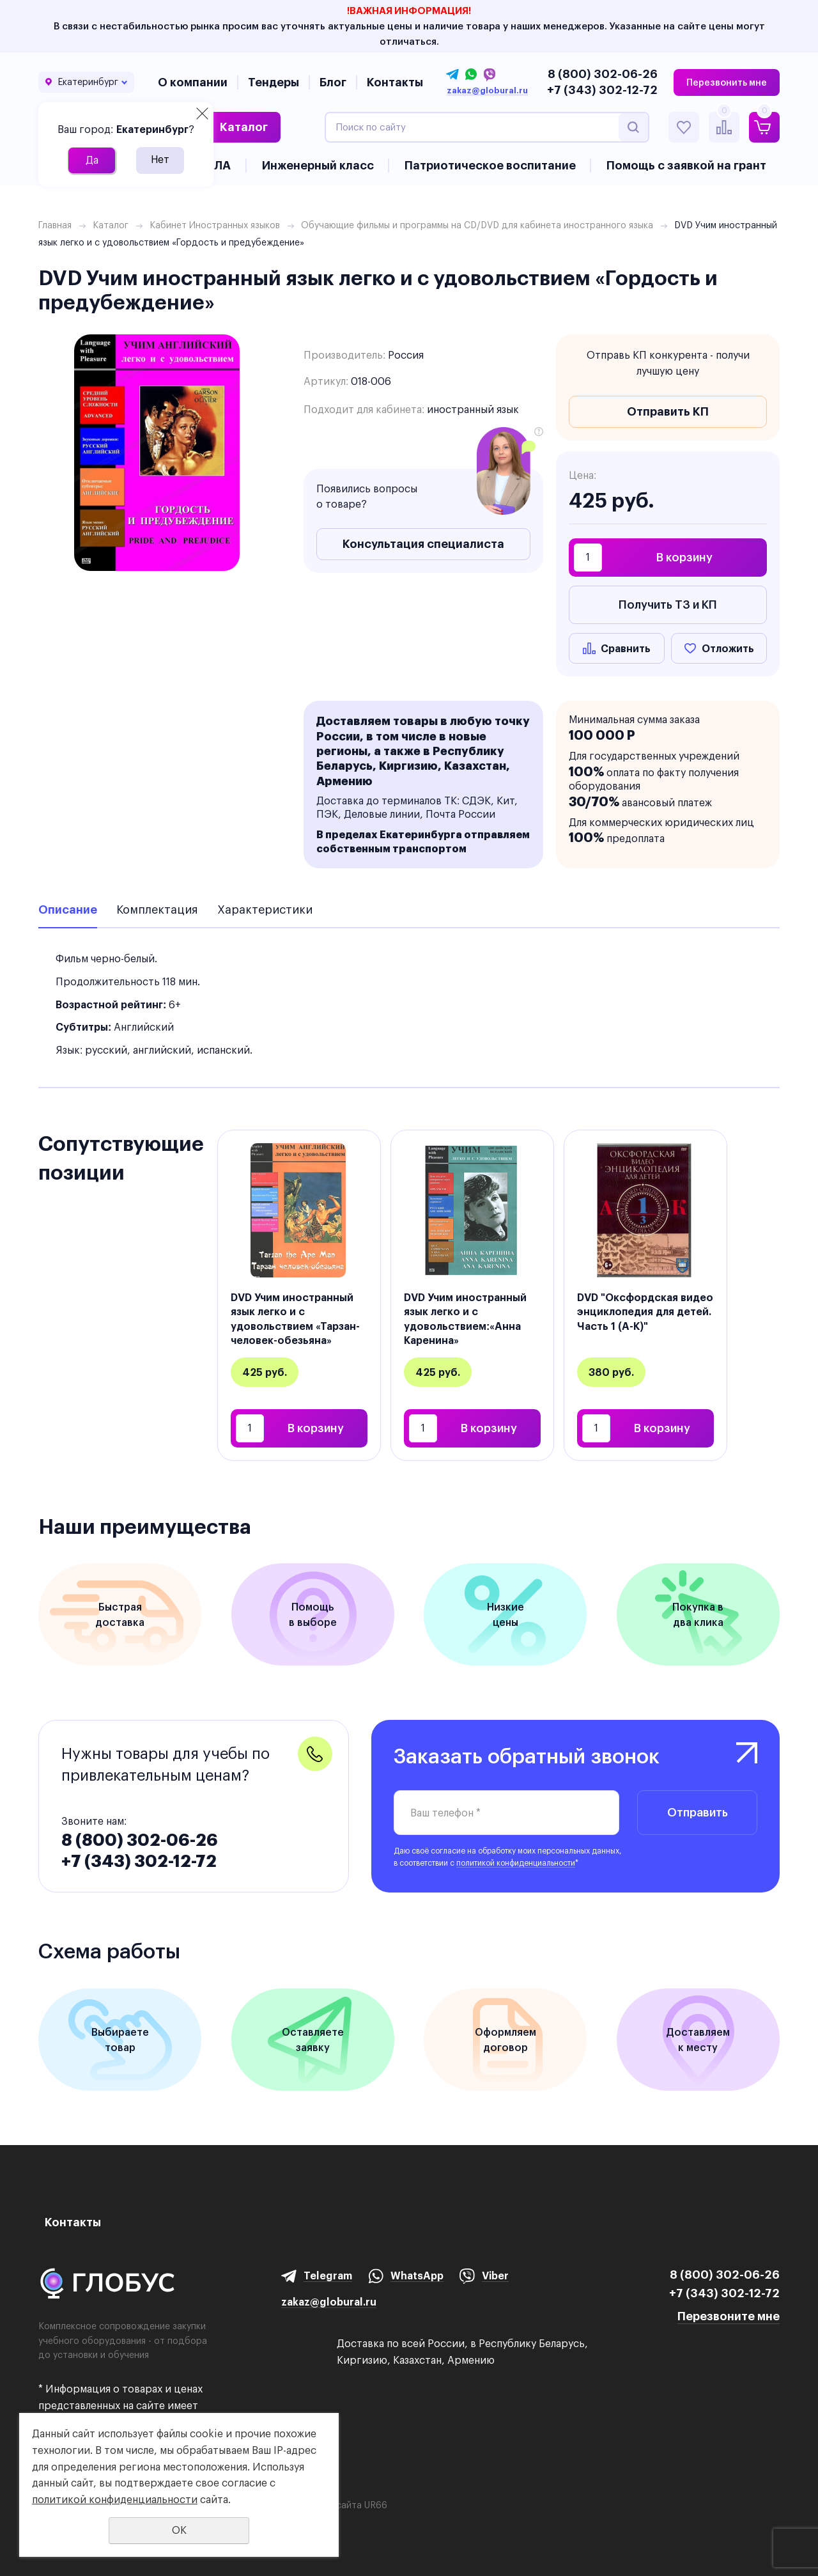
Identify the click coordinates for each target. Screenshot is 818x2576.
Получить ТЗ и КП (668, 604)
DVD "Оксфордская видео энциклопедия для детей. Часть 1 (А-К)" (645, 1312)
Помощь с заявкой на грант (686, 165)
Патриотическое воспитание (490, 165)
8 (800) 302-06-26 (603, 74)
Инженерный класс (318, 165)
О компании (193, 82)
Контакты (395, 82)
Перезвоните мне (728, 2316)
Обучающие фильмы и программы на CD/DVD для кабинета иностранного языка (477, 225)
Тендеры (273, 82)
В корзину (684, 557)
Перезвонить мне (726, 82)
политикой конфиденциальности (515, 1863)
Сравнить (626, 648)
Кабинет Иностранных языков (215, 225)
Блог (333, 82)
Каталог (244, 127)
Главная (55, 225)
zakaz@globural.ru (487, 90)
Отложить (728, 648)
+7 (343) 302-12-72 (602, 90)
